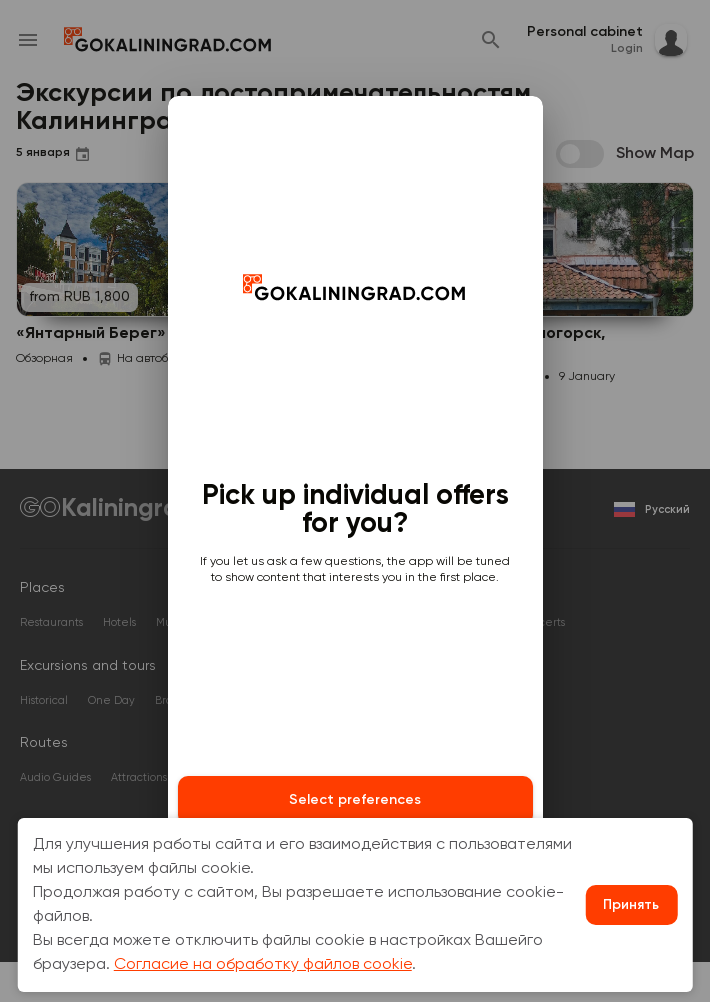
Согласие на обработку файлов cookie (263, 965)
